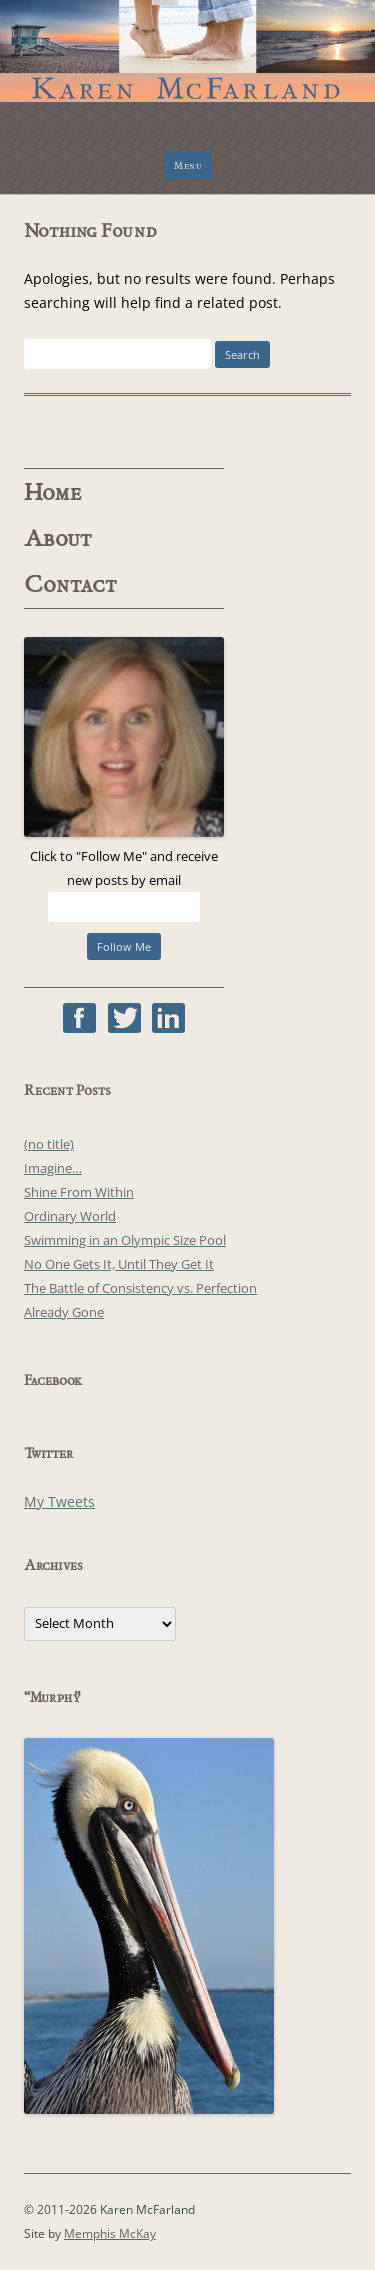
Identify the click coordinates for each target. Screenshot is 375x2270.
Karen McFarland (187, 39)
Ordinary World (70, 1216)
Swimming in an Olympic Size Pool (125, 1240)
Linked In (168, 1018)
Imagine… (53, 1168)
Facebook (79, 1018)
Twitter (124, 1018)
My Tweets (59, 1501)
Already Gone (64, 1312)
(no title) (49, 1144)
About (58, 539)
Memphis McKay (110, 2233)
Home (53, 493)
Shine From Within (79, 1192)
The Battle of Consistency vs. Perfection (140, 1288)
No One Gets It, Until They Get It (119, 1264)
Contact (70, 585)
